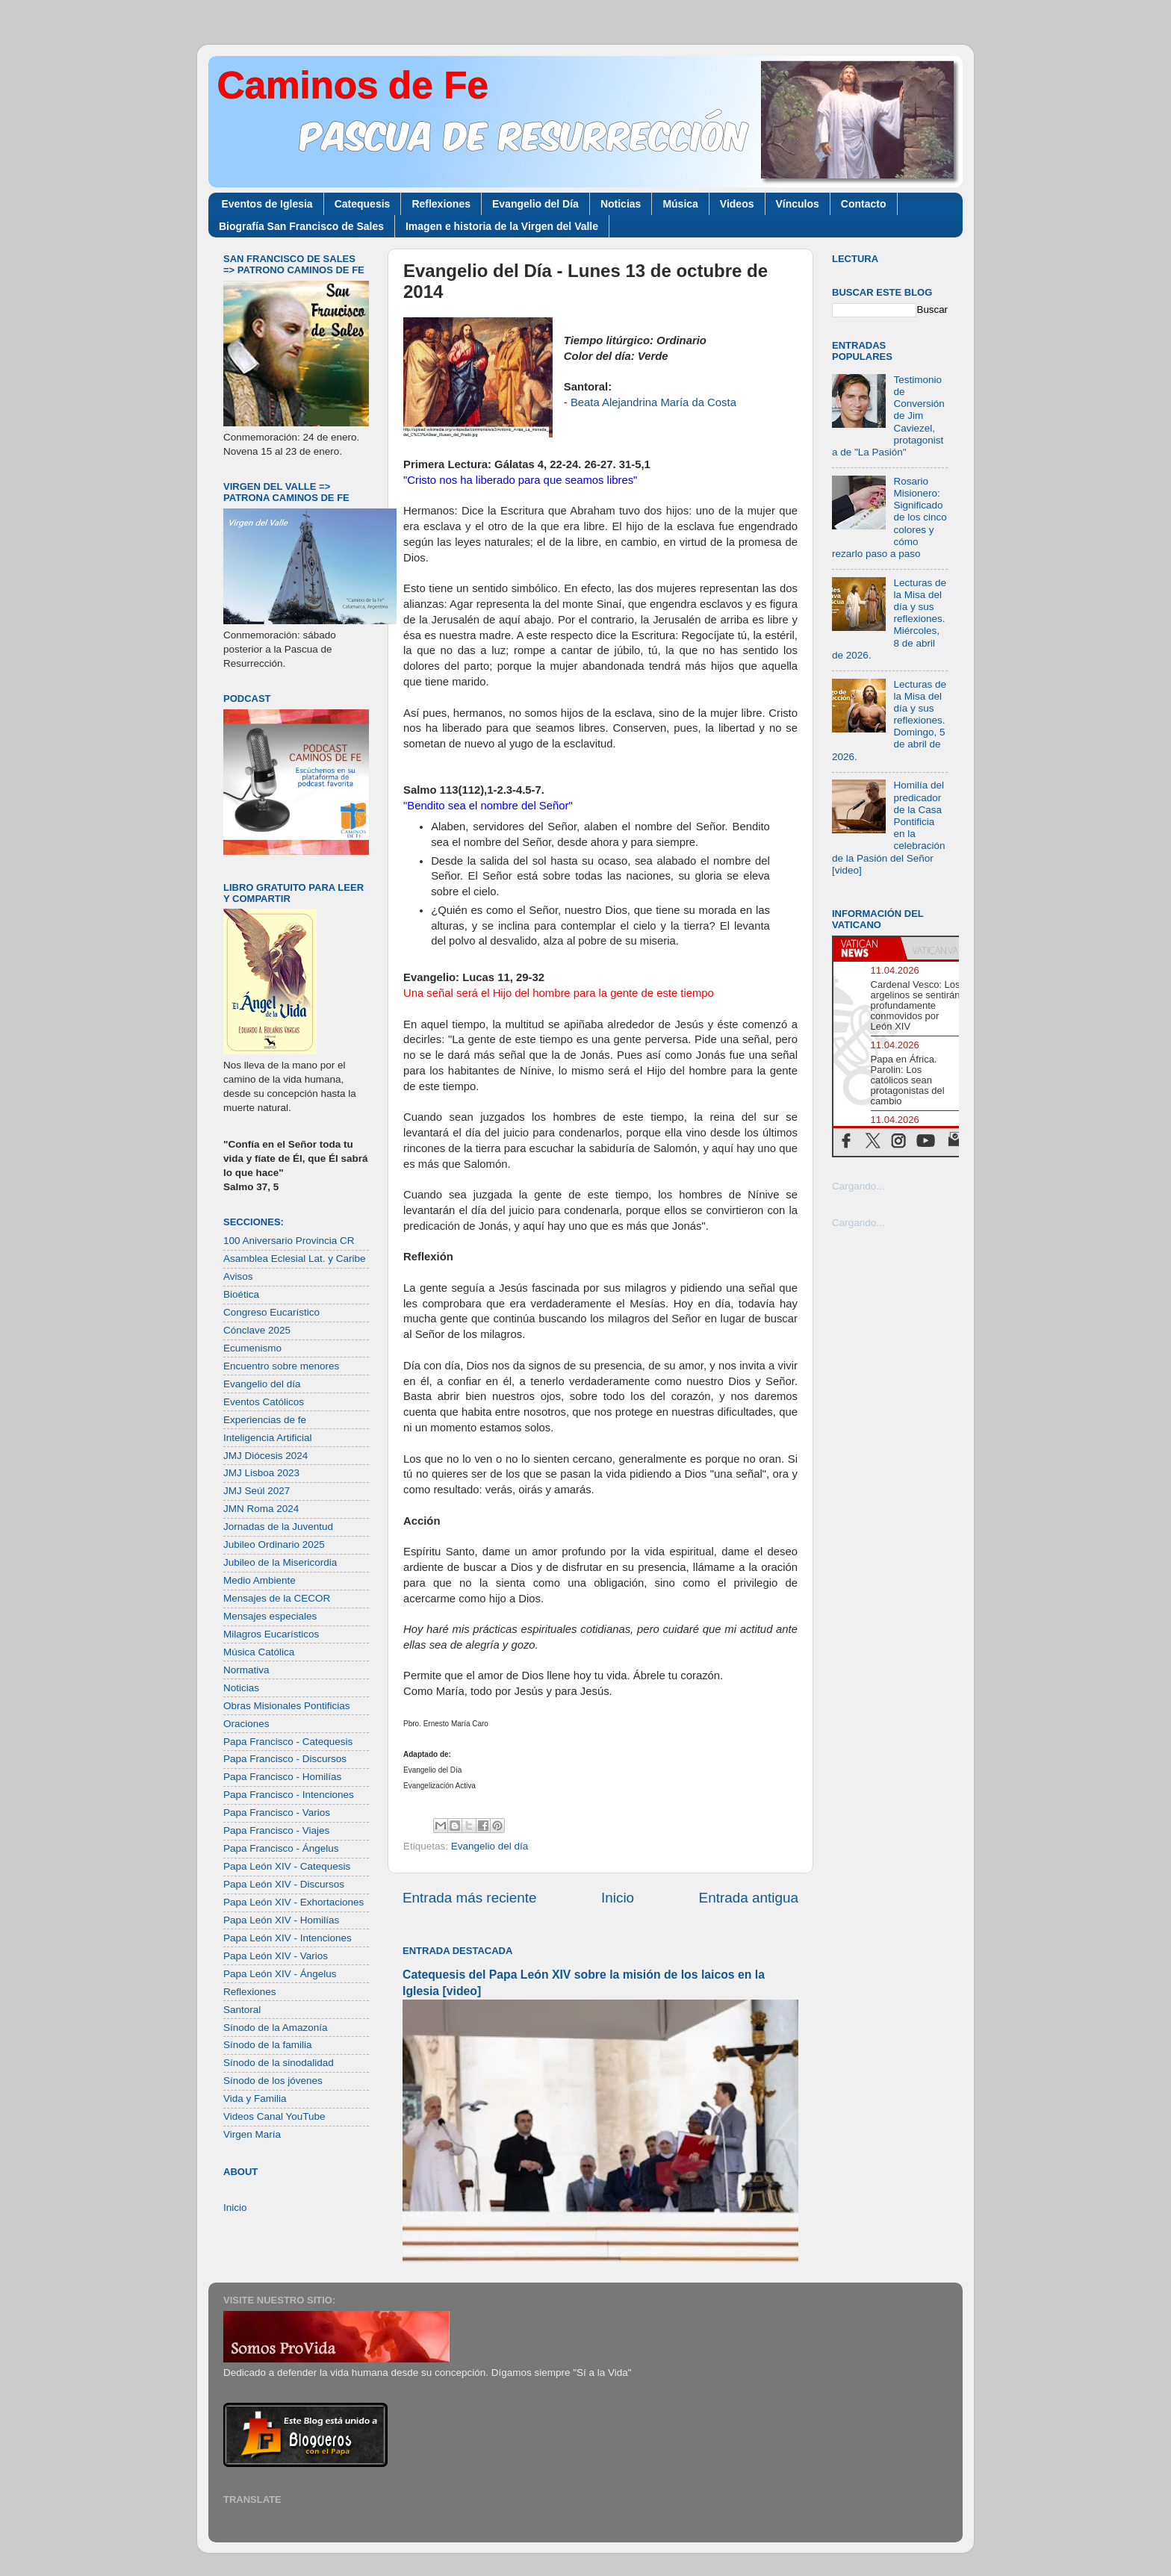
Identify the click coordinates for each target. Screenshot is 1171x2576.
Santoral (242, 2009)
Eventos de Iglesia (267, 204)
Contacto (863, 204)
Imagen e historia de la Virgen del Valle (502, 226)
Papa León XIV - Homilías (281, 1920)
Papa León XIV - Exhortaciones (293, 1902)
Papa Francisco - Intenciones (288, 1794)
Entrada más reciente (470, 1897)
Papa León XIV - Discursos (283, 1884)
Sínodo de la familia (267, 2044)
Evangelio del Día (535, 204)
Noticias (620, 204)
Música (680, 204)
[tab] (867, 948)
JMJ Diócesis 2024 (265, 1455)
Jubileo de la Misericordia (280, 1562)
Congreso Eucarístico (271, 1312)
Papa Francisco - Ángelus (281, 1848)
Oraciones (246, 1723)
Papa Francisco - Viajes (276, 1830)
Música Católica (258, 1652)
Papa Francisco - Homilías (282, 1776)
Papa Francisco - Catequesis (287, 1741)
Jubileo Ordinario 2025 (274, 1544)
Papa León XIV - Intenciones (287, 1938)
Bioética (241, 1294)
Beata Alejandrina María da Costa (653, 402)
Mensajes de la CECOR (276, 1598)
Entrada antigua (748, 1897)
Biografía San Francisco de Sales (301, 226)
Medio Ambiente (259, 1580)
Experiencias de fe (264, 1419)
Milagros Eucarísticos (271, 1634)
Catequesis (363, 204)
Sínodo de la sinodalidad (278, 2062)
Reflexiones (440, 204)
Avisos (238, 1276)
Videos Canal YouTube (274, 2116)
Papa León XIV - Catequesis (286, 1866)
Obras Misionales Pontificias (286, 1705)
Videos (737, 204)
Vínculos (797, 204)
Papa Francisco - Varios (276, 1812)
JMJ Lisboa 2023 (261, 1472)
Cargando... (858, 1186)
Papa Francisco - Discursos (285, 1758)
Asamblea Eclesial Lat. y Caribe (294, 1258)
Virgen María (252, 2134)
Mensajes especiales (270, 1616)
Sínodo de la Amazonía (275, 2027)
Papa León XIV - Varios (275, 1955)
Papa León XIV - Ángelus (280, 1973)
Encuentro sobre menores (281, 1366)
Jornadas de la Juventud (278, 1526)
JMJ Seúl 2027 (256, 1490)
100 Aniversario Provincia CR (289, 1240)
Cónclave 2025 (257, 1330)
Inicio (617, 1897)
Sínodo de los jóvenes (273, 2080)
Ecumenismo (252, 1348)
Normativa (246, 1670)
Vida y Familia (255, 2098)
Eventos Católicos (263, 1401)
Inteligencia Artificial (267, 1437)
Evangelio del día (490, 1846)
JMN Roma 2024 (261, 1508)
